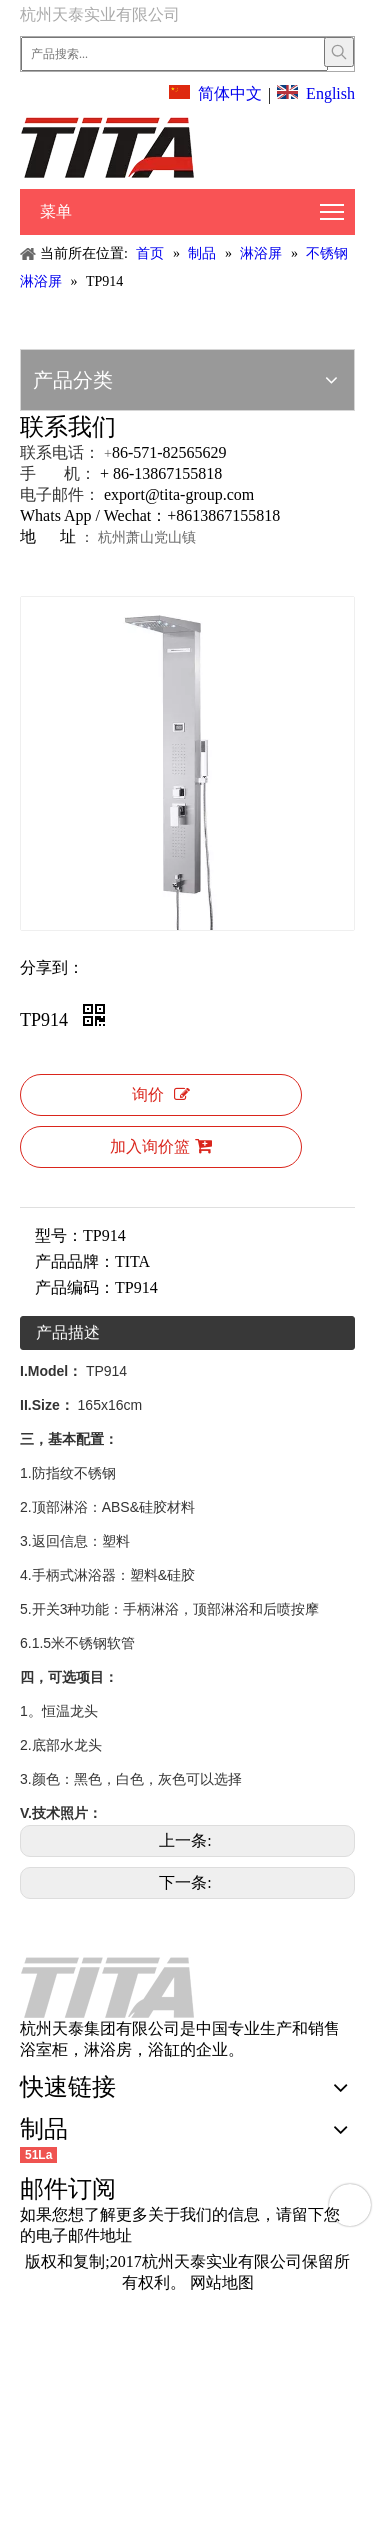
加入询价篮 (161, 1146)
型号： (59, 1235)
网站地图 (222, 2282)
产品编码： (75, 1287)
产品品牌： (75, 1261)
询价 (161, 1094)
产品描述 (68, 1332)
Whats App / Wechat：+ (98, 515)
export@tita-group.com (179, 494)
